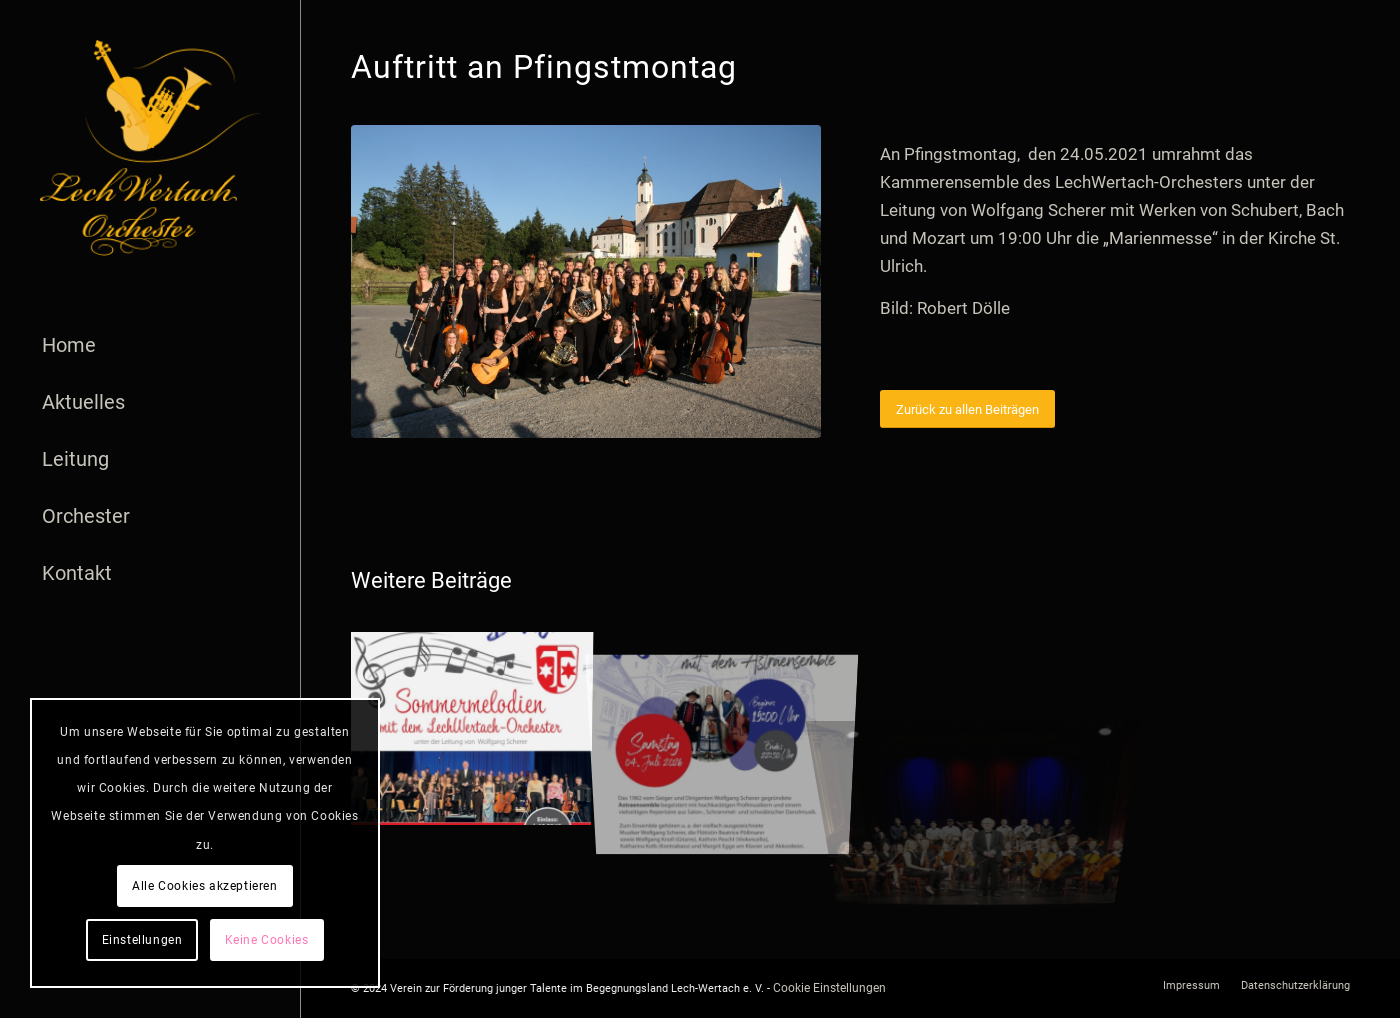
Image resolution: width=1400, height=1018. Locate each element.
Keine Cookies (267, 940)
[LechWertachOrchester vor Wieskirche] (586, 281)
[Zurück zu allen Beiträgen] (967, 409)
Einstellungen (142, 940)
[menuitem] (150, 345)
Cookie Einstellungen (829, 988)
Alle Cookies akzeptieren (204, 886)
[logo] (150, 148)
